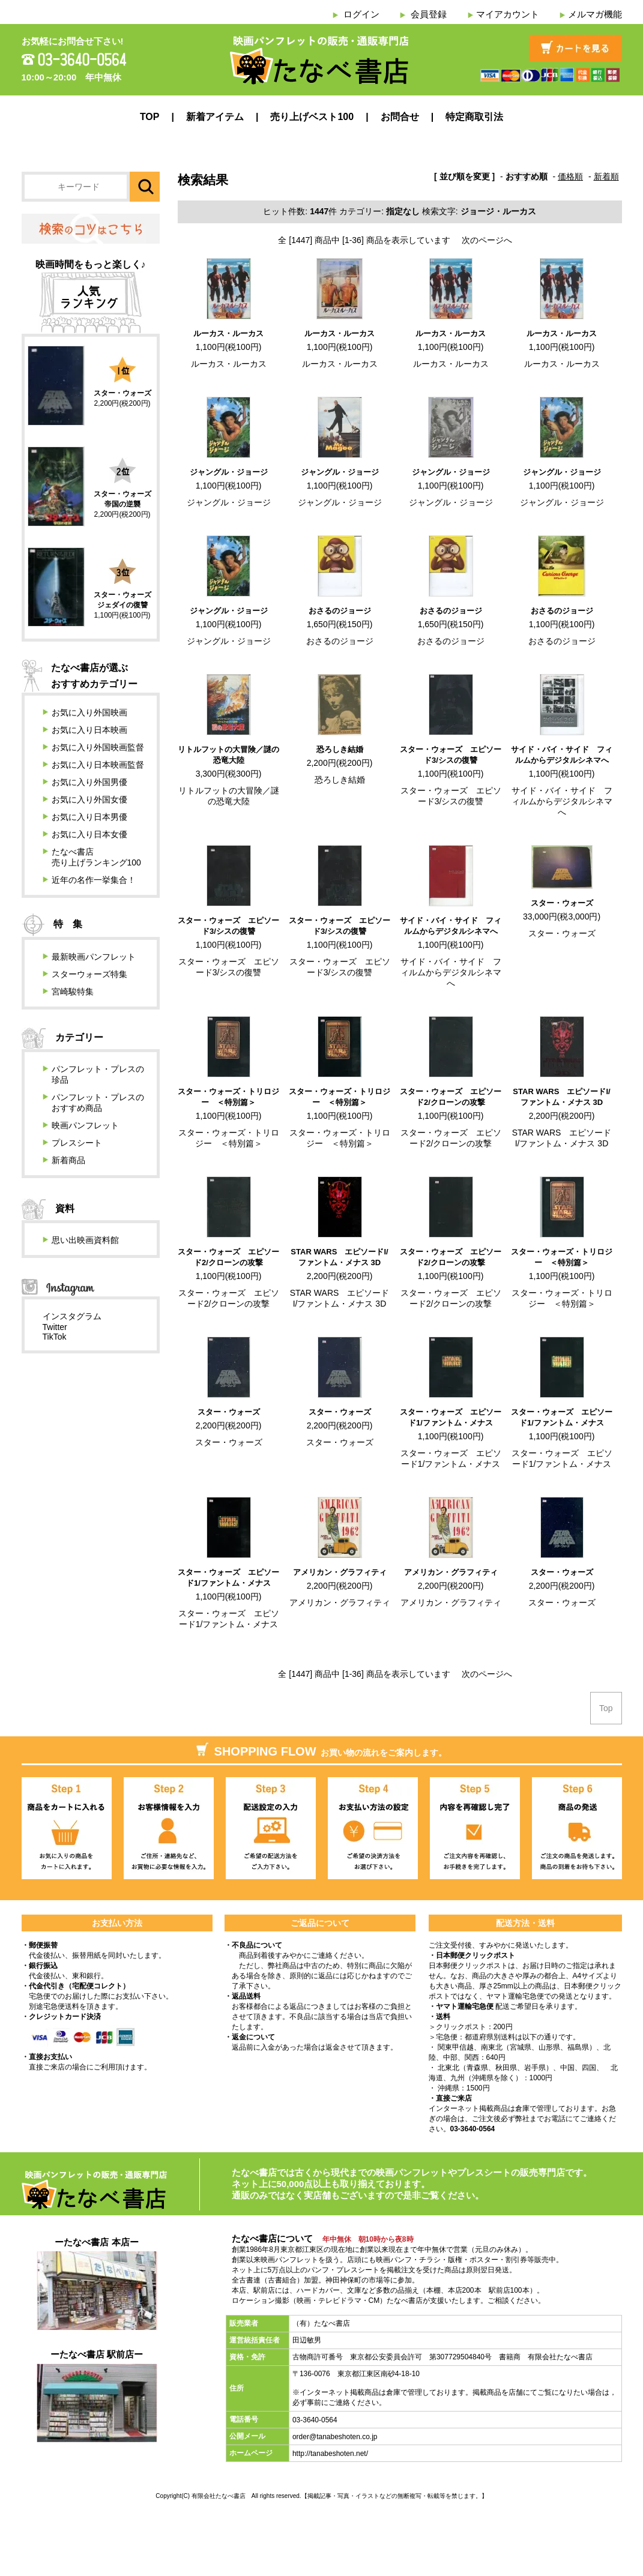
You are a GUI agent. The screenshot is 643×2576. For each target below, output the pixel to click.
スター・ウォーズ (562, 902)
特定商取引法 (474, 117)
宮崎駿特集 (73, 991)
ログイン (361, 14)
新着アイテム (215, 117)
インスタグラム (72, 1316)
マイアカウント (507, 14)
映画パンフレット (85, 1125)
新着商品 (68, 1160)
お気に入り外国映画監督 (98, 747)
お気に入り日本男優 (89, 817)
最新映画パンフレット (94, 956)
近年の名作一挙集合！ (94, 880)
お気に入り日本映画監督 (98, 764)
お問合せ (400, 117)
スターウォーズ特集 (89, 974)
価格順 (570, 176)
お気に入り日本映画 (89, 730)
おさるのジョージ (340, 610)
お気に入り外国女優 (89, 799)
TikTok (55, 1336)
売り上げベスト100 (312, 117)
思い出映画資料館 (85, 1240)
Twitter (55, 1327)
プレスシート (77, 1143)
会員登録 (429, 14)
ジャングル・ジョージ (229, 472)
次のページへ (487, 240)
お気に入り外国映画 (89, 712)
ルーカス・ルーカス (228, 333)
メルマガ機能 (595, 14)
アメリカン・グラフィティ (340, 1572)
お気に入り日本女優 (89, 834)
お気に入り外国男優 (89, 782)
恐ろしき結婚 (339, 749)
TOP (150, 117)
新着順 (606, 176)
